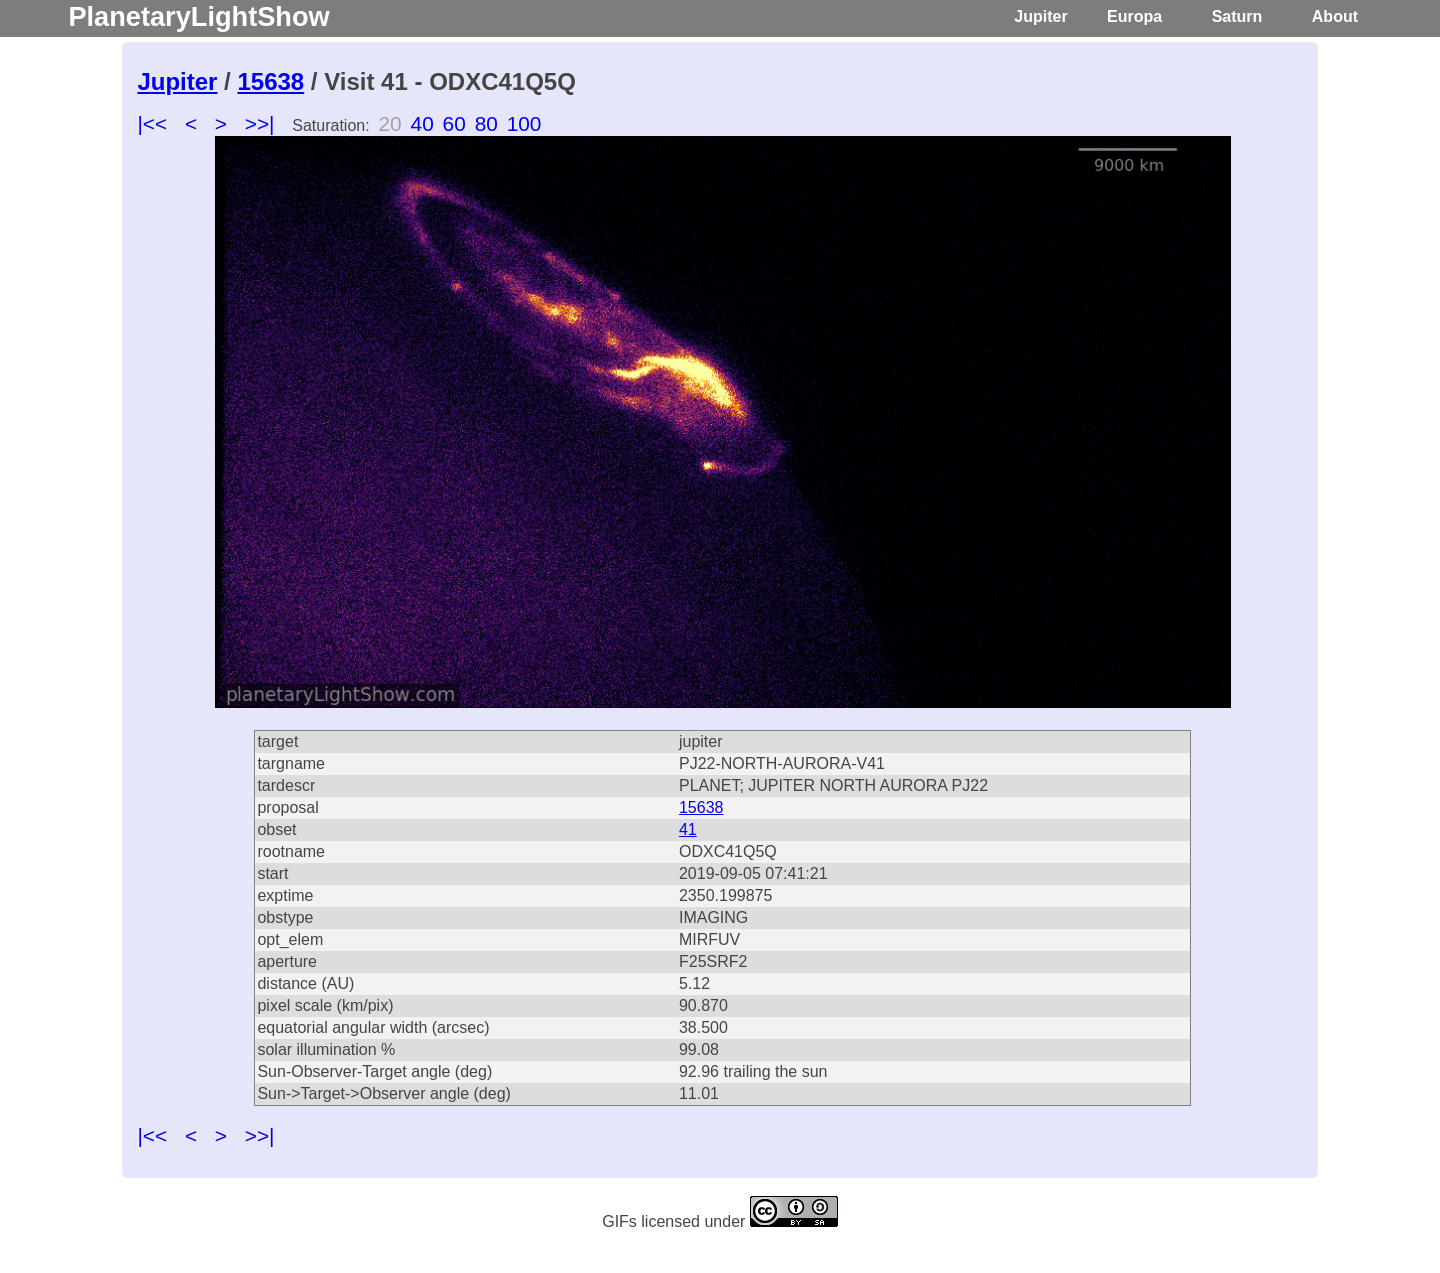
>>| (260, 123)
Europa (1134, 16)
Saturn (1237, 16)
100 (524, 123)
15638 (270, 81)
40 (422, 123)
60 (454, 123)
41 (688, 829)
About (1335, 16)
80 (486, 123)
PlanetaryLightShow (198, 16)
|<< (152, 123)
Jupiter (1040, 16)
